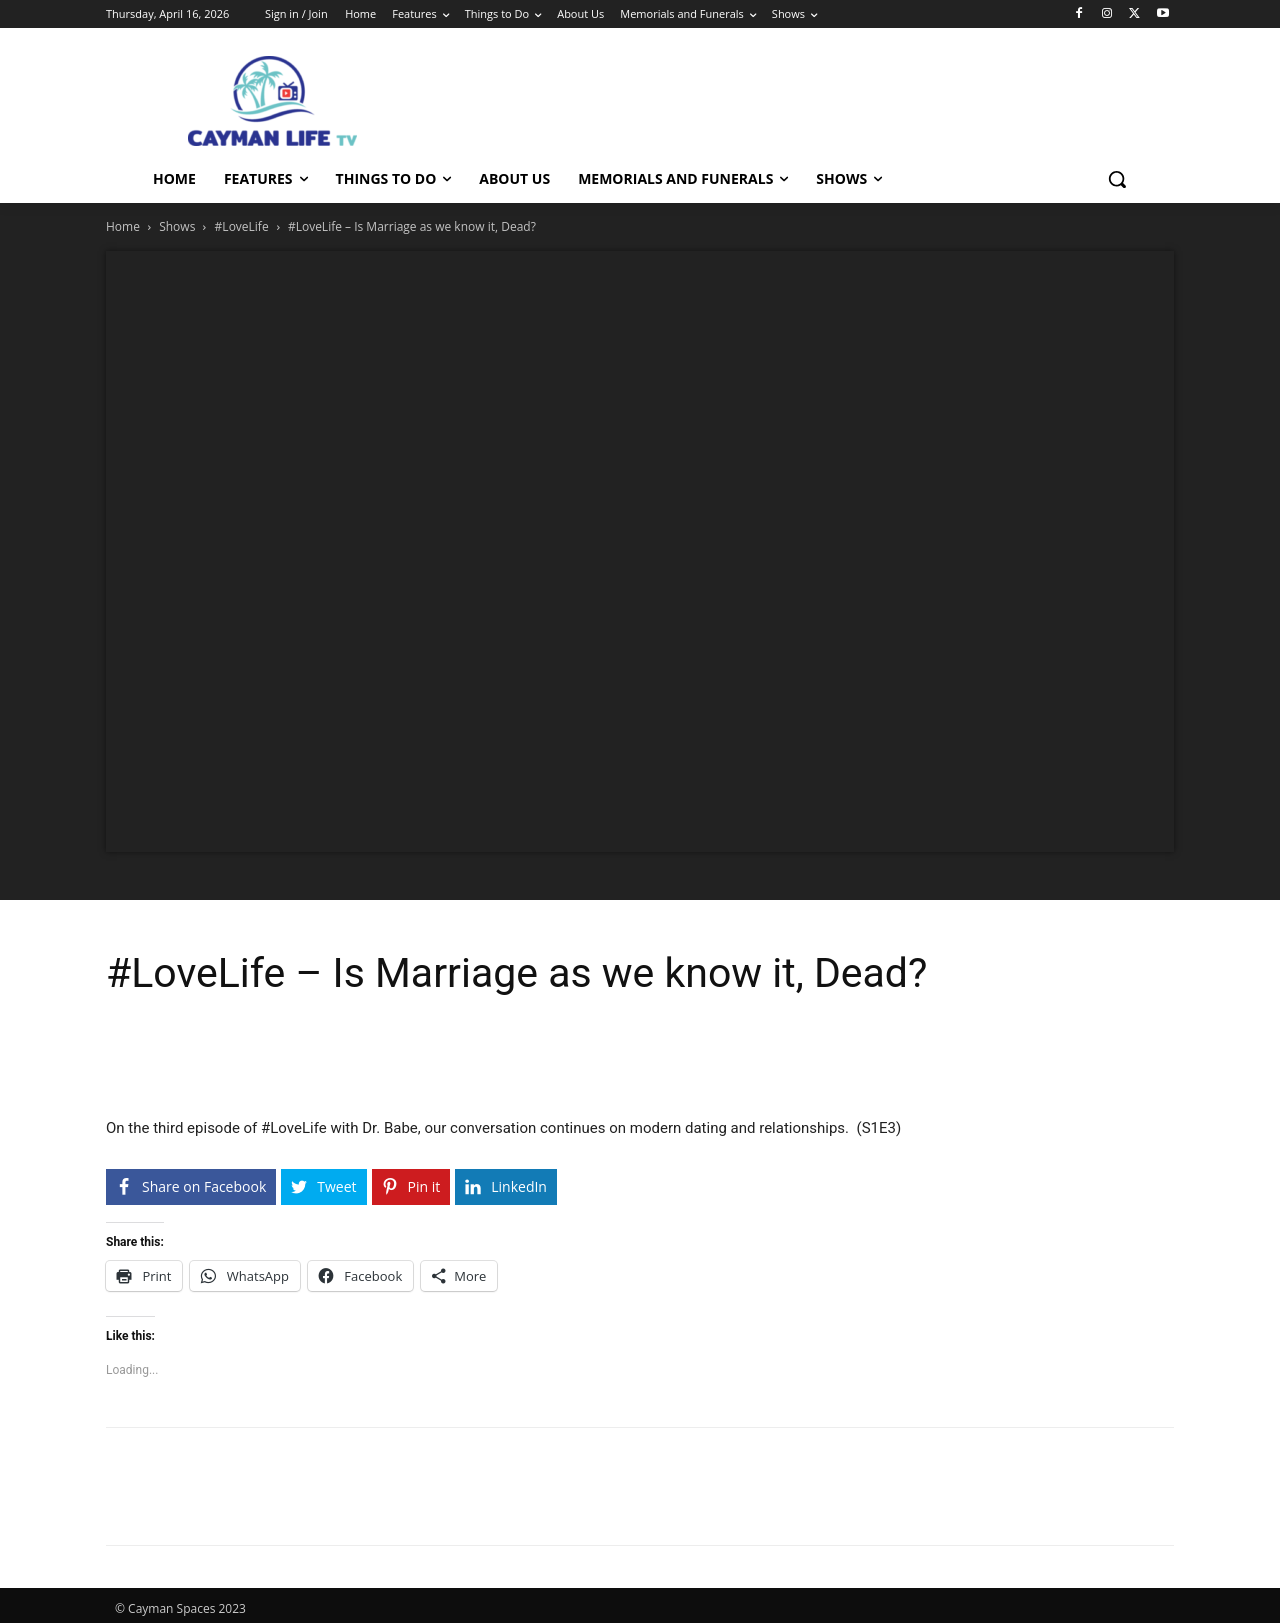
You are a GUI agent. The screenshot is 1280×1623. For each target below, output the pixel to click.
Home (123, 226)
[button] (1117, 179)
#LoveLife (242, 226)
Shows (177, 226)
